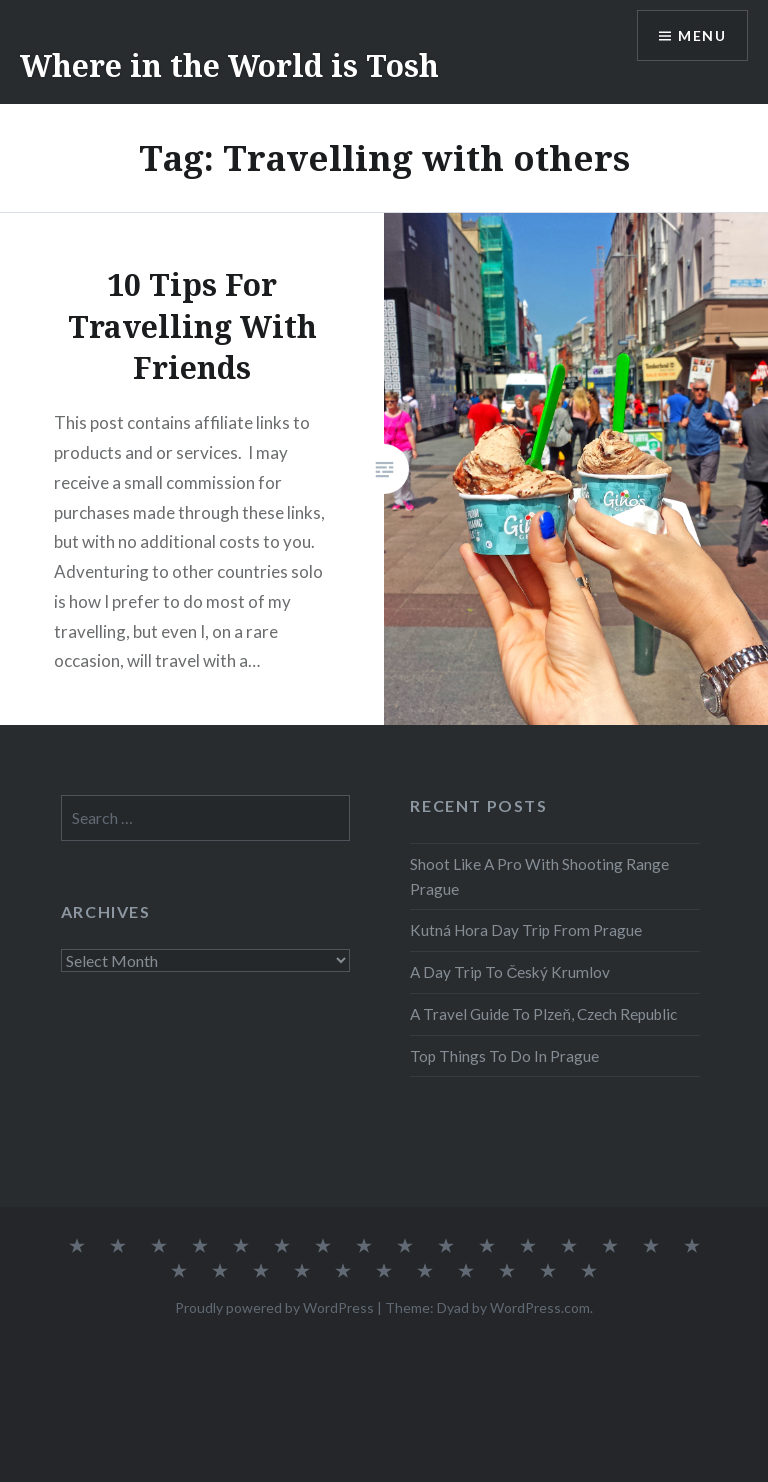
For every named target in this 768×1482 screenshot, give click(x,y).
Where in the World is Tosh (229, 65)
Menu (702, 35)
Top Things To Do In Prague (504, 1056)
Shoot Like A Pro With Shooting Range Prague (539, 876)
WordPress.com (540, 1307)
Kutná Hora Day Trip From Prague (526, 930)
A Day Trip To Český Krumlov (510, 972)
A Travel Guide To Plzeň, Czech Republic (543, 1014)
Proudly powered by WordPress (274, 1307)
